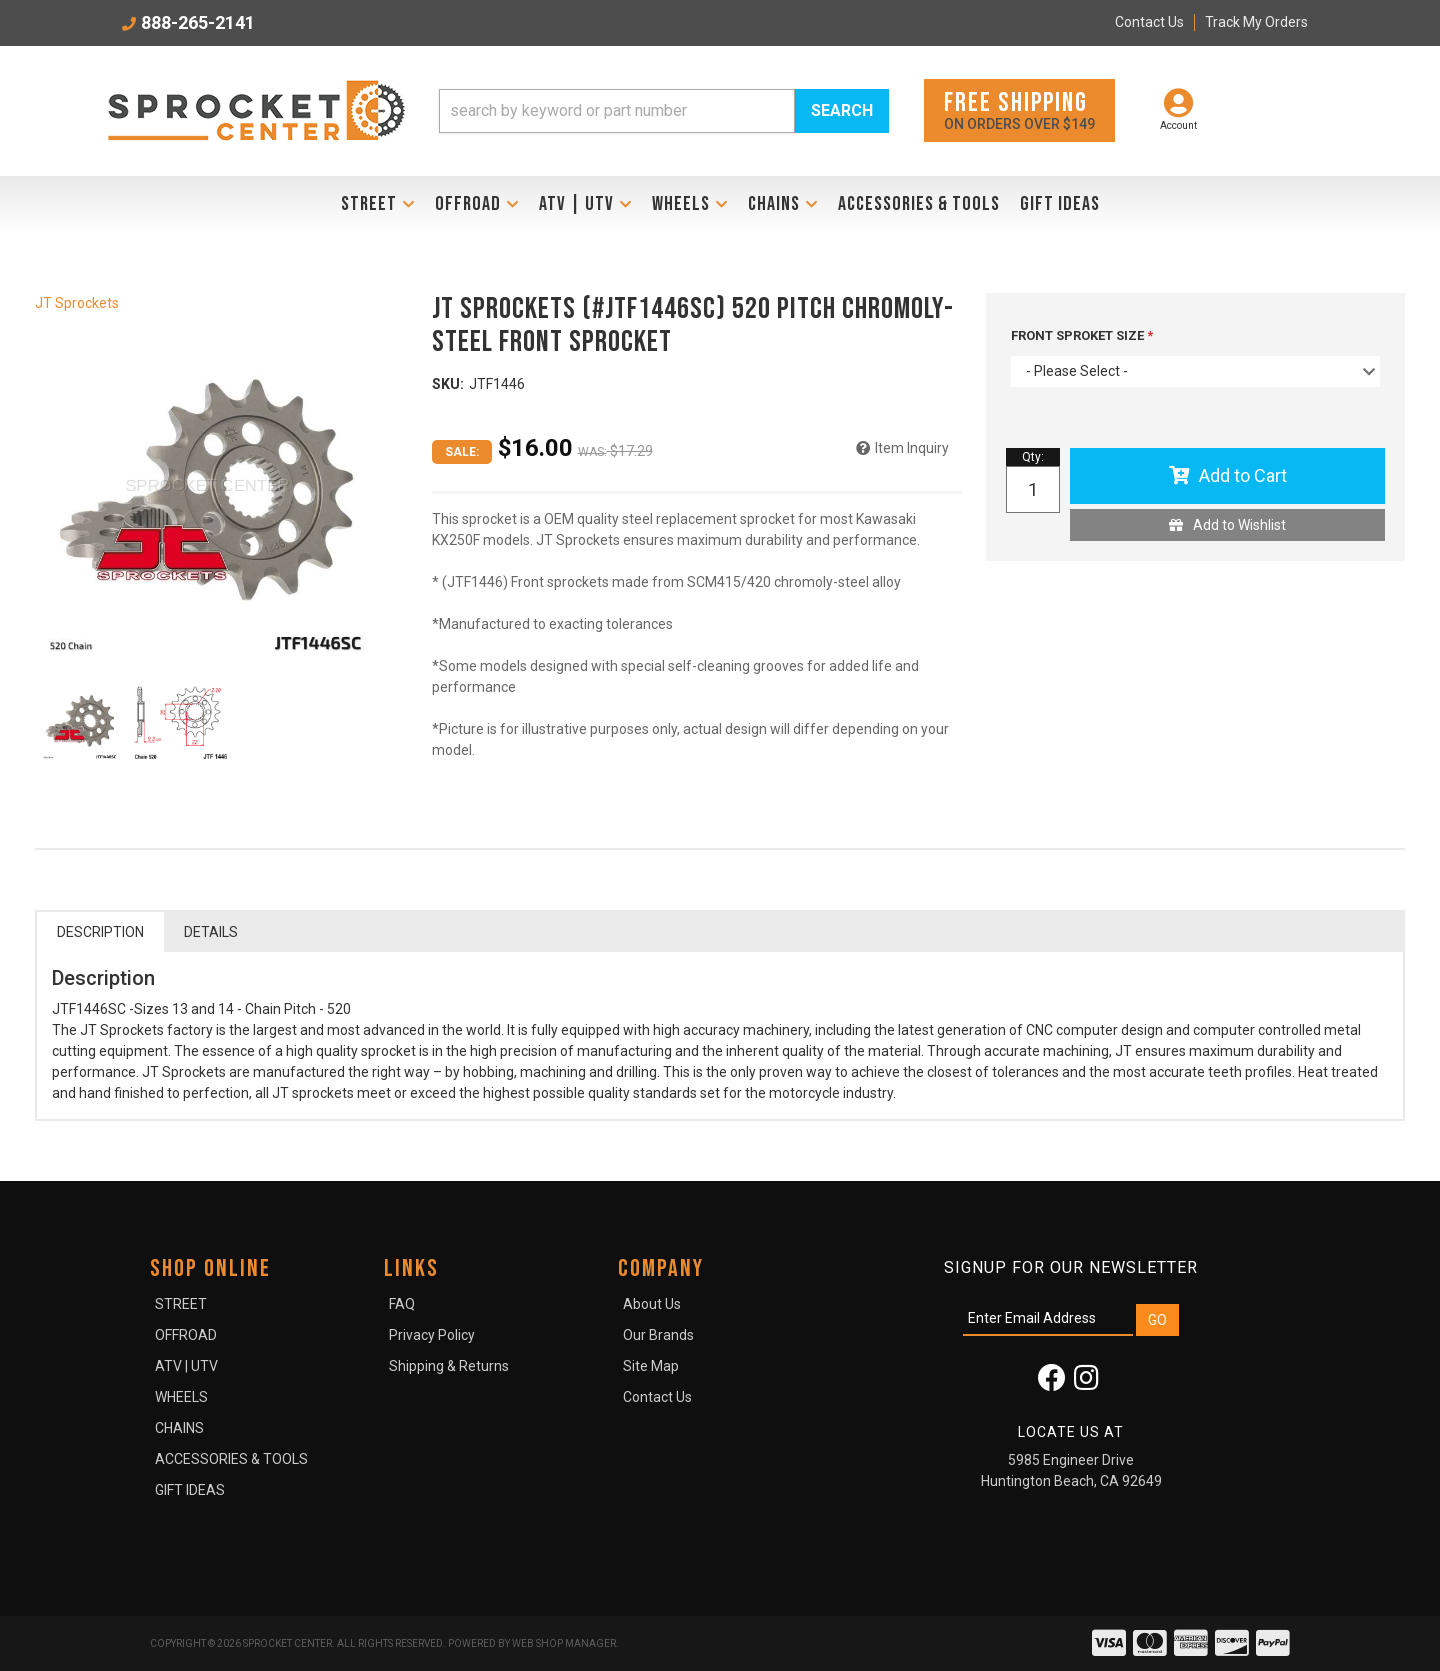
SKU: (448, 384)
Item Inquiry (912, 448)
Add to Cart (1243, 475)
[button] (664, 111)
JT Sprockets (77, 303)
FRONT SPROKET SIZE (1079, 335)
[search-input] (617, 111)
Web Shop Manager (564, 1643)
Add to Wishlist (1239, 525)
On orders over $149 (1019, 109)
